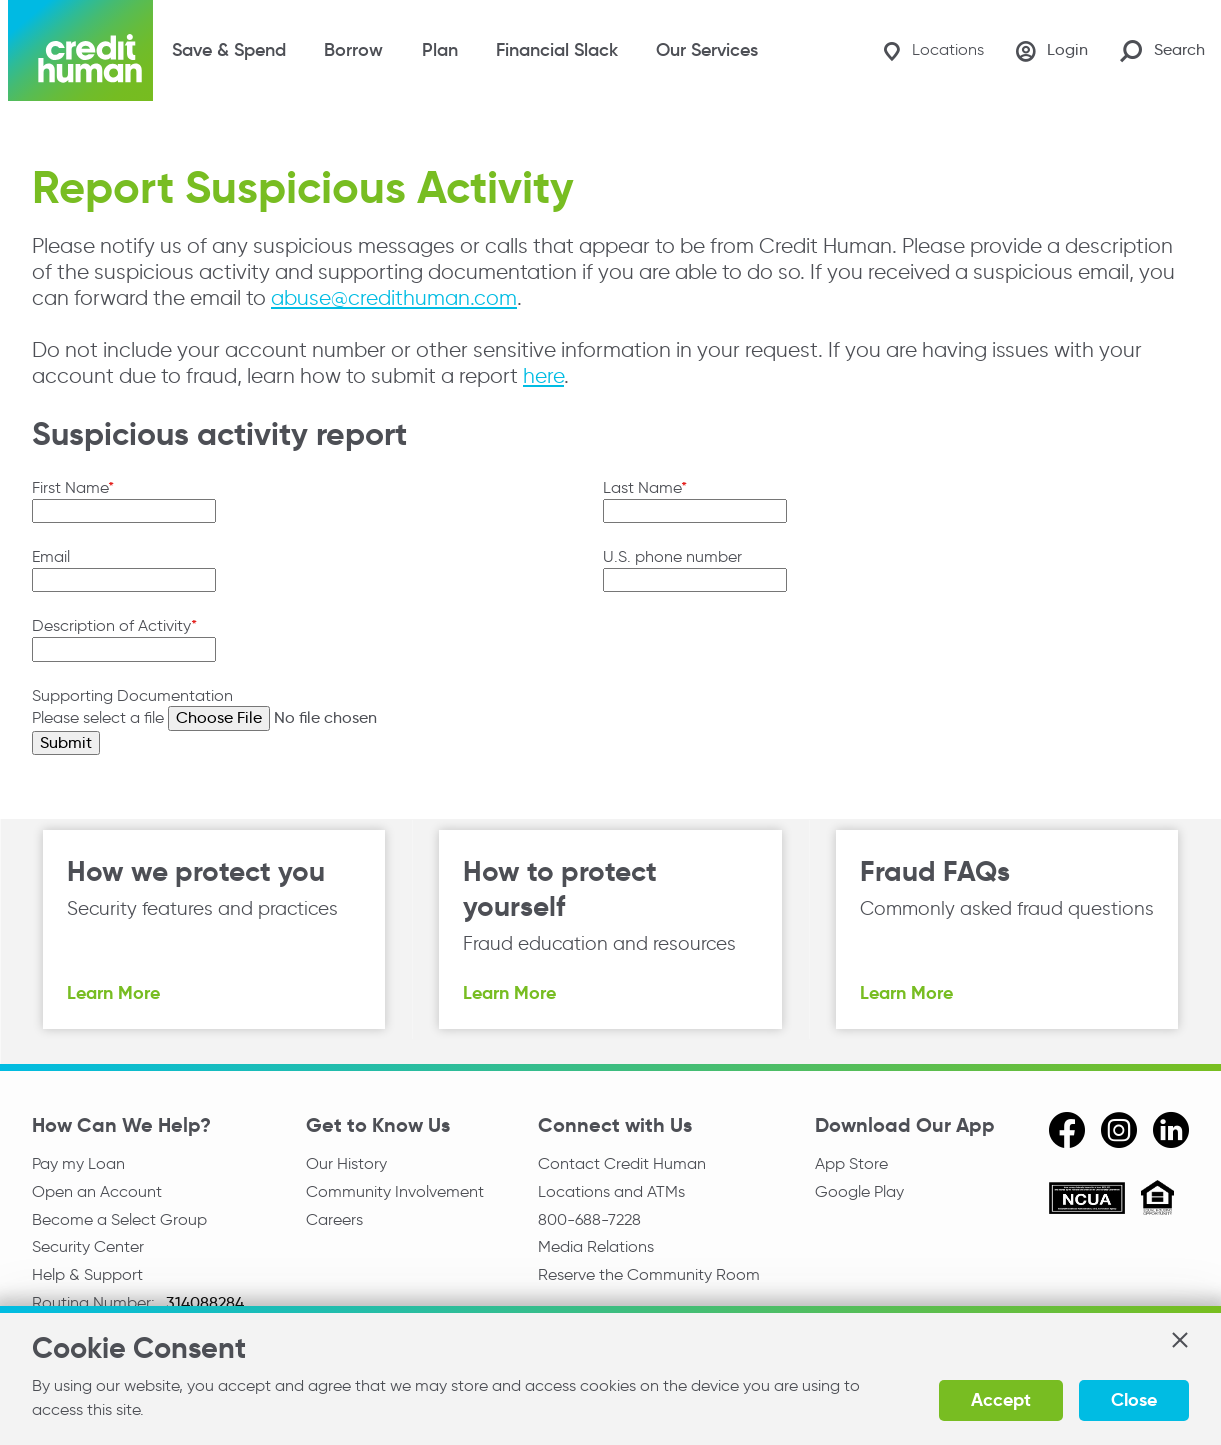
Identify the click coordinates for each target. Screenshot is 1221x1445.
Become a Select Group (119, 1219)
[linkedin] (1171, 1130)
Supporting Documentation (132, 695)
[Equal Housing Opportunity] (1157, 1200)
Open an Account (97, 1191)
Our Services (707, 50)
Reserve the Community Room (649, 1274)
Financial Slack (557, 50)
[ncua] (1087, 1201)
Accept (1001, 1399)
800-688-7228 (589, 1219)
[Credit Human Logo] (80, 50)
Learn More (113, 992)
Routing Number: (95, 1302)
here (543, 376)
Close (1134, 1399)
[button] (1179, 1340)
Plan (440, 50)
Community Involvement (395, 1191)
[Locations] (933, 50)
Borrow (353, 50)
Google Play (859, 1191)
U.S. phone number (672, 556)
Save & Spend (229, 50)
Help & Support (87, 1274)
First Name (70, 487)
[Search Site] (1162, 50)
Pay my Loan (78, 1163)
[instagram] (1119, 1130)
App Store (851, 1163)
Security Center (88, 1246)
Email (51, 556)
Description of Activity (111, 626)
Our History (346, 1163)
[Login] (1052, 51)
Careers (334, 1219)
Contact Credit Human (622, 1163)
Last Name (642, 487)
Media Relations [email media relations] (596, 1246)
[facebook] (1067, 1130)
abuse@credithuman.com (394, 298)
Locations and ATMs (611, 1191)
